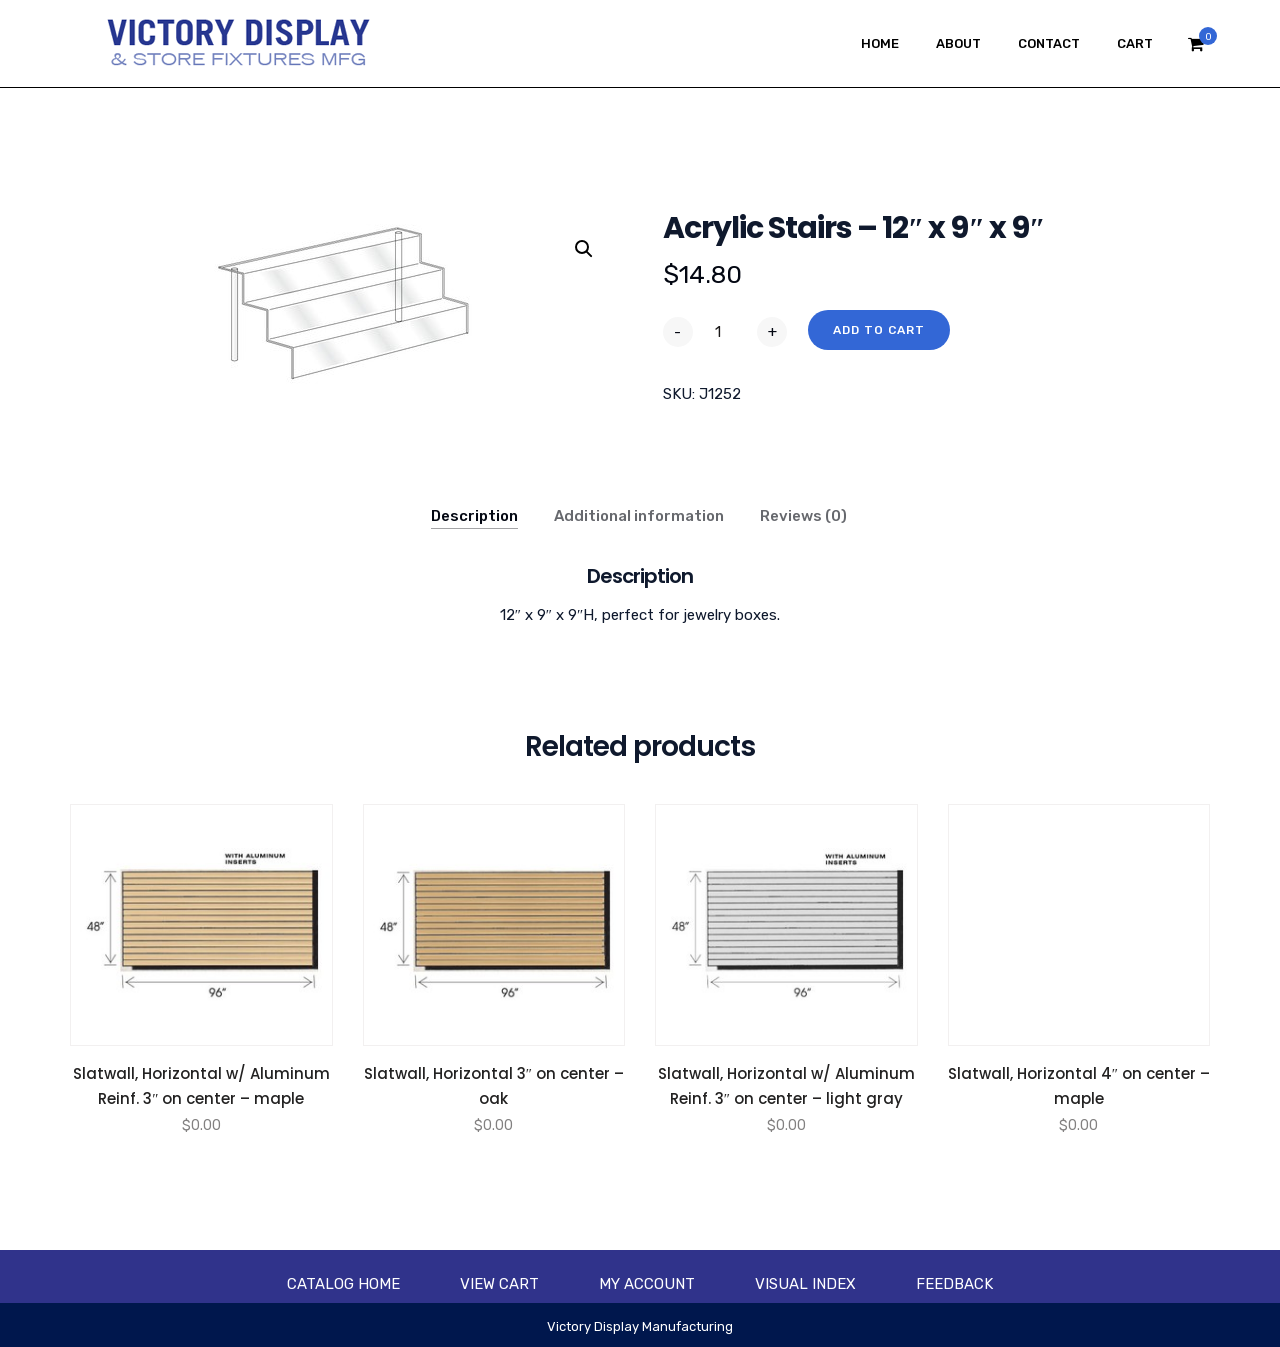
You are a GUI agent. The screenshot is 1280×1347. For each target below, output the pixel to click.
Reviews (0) (803, 516)
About (958, 43)
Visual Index (805, 1284)
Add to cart (879, 330)
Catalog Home (343, 1284)
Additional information (639, 516)
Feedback (954, 1284)
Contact (1049, 43)
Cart (1135, 43)
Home (880, 43)
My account (647, 1284)
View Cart (499, 1284)
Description (474, 516)
